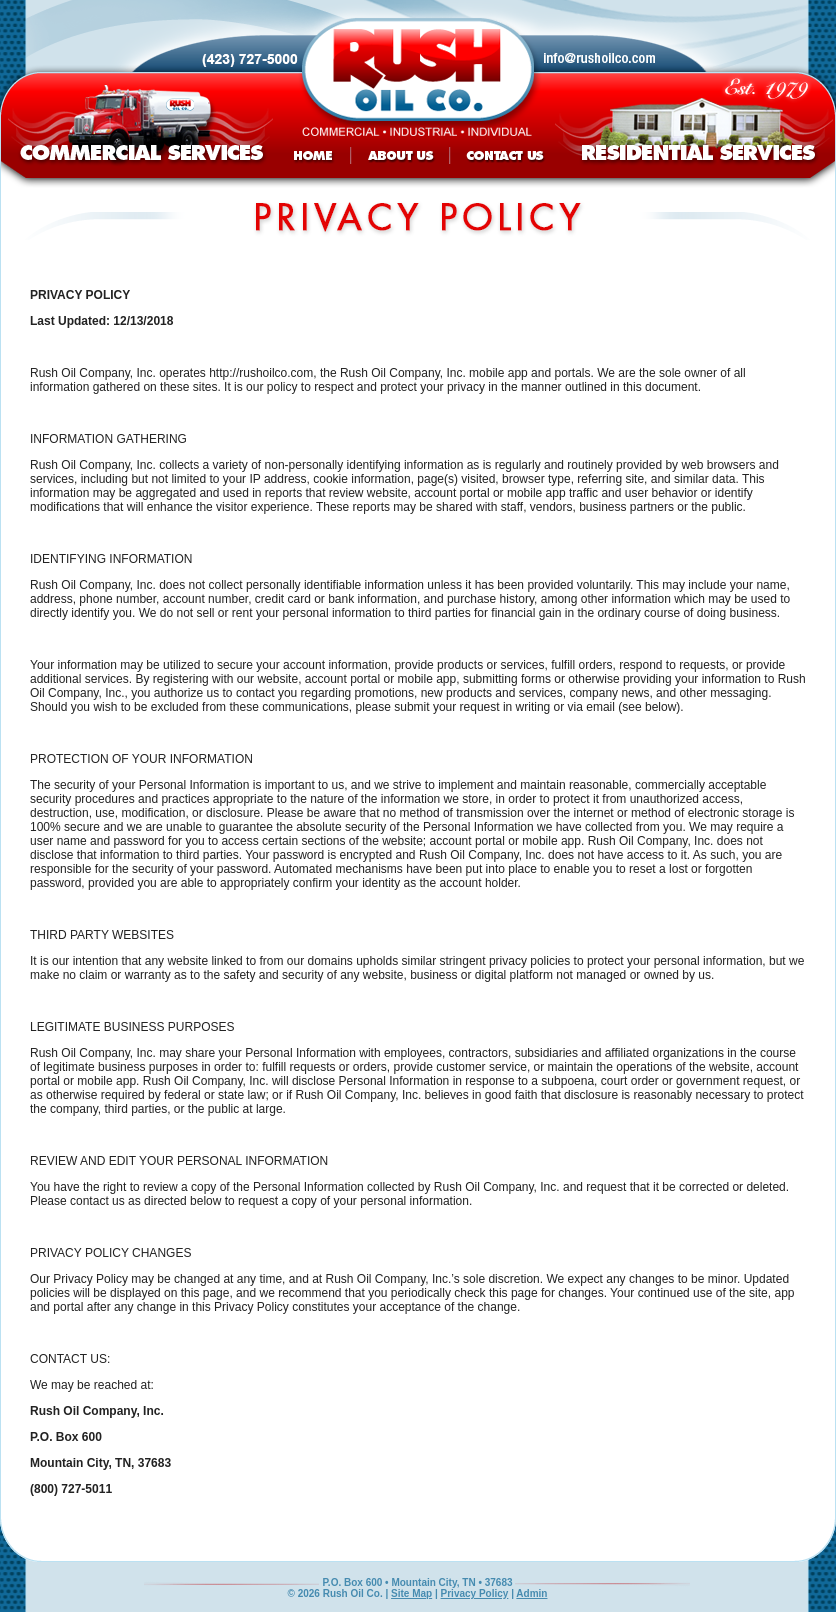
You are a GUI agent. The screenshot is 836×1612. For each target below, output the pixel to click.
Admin (531, 1593)
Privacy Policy (475, 1593)
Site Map (411, 1593)
